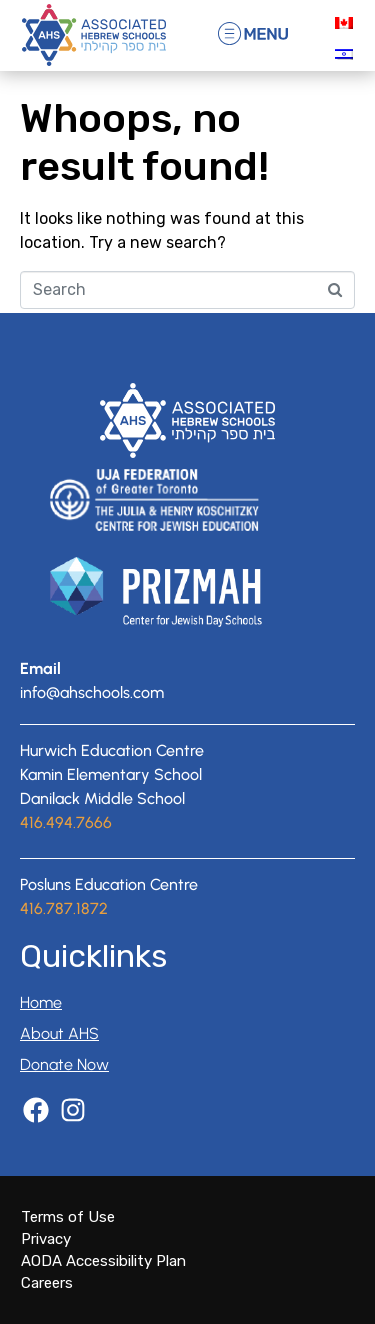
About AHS (59, 1033)
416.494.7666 (66, 822)
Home (41, 1002)
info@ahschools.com (92, 692)
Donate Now (64, 1064)
